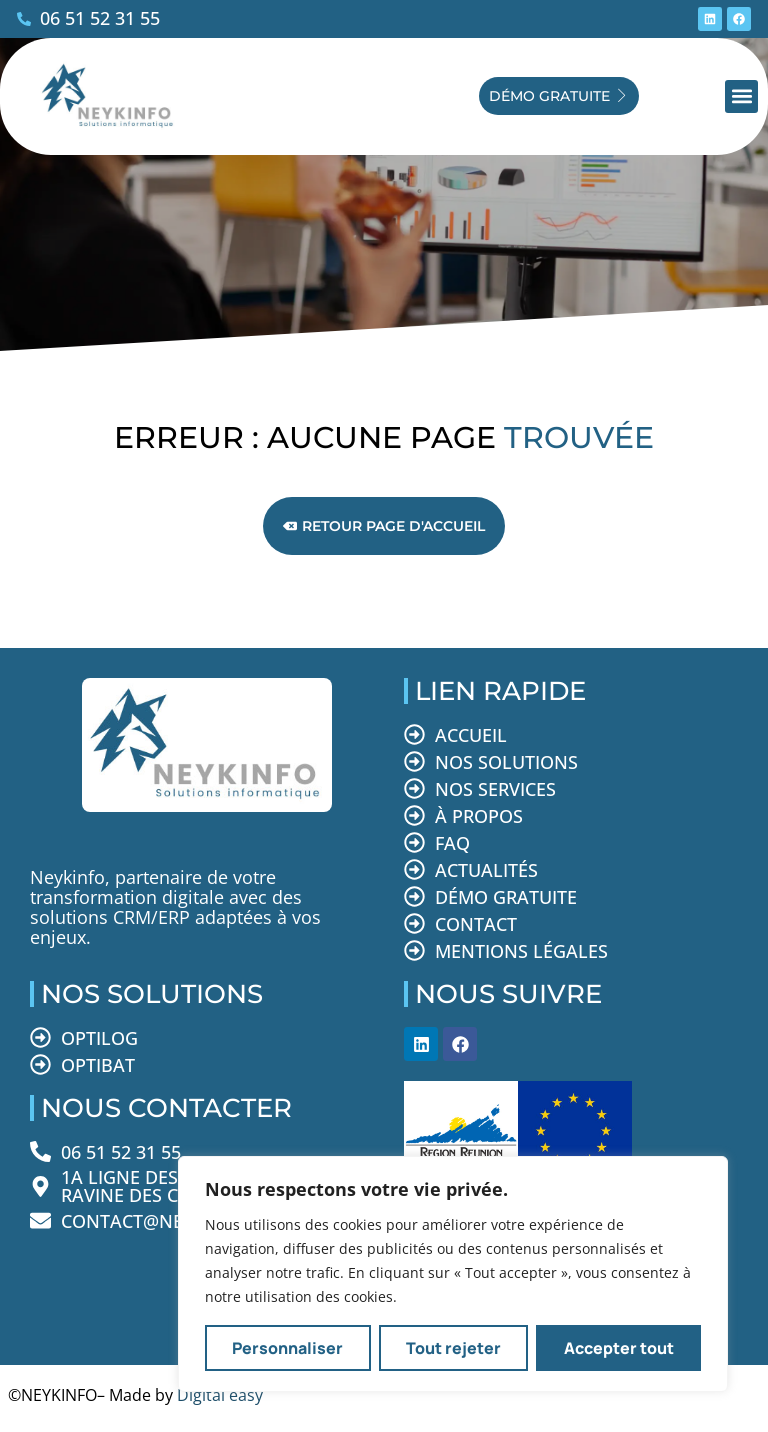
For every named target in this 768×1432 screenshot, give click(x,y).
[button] (741, 96)
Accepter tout (619, 1348)
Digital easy (220, 1395)
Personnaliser (287, 1348)
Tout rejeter (453, 1348)
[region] (453, 1274)
